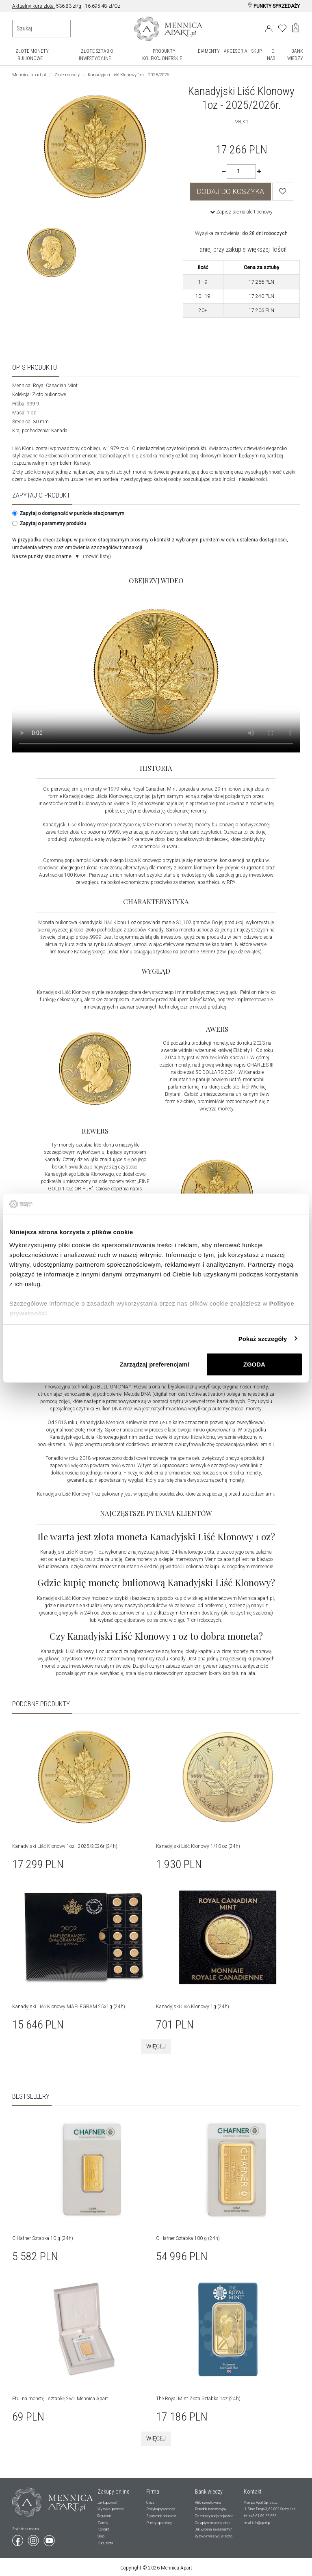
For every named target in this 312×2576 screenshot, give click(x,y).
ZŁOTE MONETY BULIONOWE (32, 54)
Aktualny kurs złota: (33, 6)
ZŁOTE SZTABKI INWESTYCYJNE (96, 54)
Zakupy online (113, 2491)
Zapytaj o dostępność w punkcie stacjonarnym (67, 513)
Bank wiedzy (209, 2491)
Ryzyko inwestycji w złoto (213, 2536)
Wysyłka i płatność (111, 2509)
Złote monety (67, 75)
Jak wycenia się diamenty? (213, 2529)
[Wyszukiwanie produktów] (41, 28)
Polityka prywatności (160, 2509)
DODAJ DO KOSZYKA (230, 192)
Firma (152, 2491)
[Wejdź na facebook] (18, 2538)
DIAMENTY (209, 51)
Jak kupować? (107, 2502)
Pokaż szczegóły (262, 1338)
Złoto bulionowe (49, 394)
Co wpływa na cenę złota (212, 2522)
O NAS (271, 54)
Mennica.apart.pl (29, 75)
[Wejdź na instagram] (34, 2538)
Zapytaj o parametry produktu (48, 523)
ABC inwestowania (208, 2502)
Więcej (156, 2046)
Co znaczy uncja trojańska (214, 2515)
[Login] (269, 27)
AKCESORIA (235, 51)
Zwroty (103, 2522)
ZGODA (254, 1364)
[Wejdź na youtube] (49, 2538)
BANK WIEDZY (295, 54)
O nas (150, 2502)
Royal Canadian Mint (55, 385)
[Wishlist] (282, 191)
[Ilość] (241, 171)
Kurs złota (105, 2542)
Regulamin (104, 2515)
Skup (101, 2536)
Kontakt (103, 2529)
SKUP (256, 51)
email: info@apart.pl (257, 2522)
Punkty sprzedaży (159, 2522)
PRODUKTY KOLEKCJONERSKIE (162, 54)
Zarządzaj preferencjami (154, 1364)
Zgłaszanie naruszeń (161, 2515)
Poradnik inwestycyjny (210, 2509)
